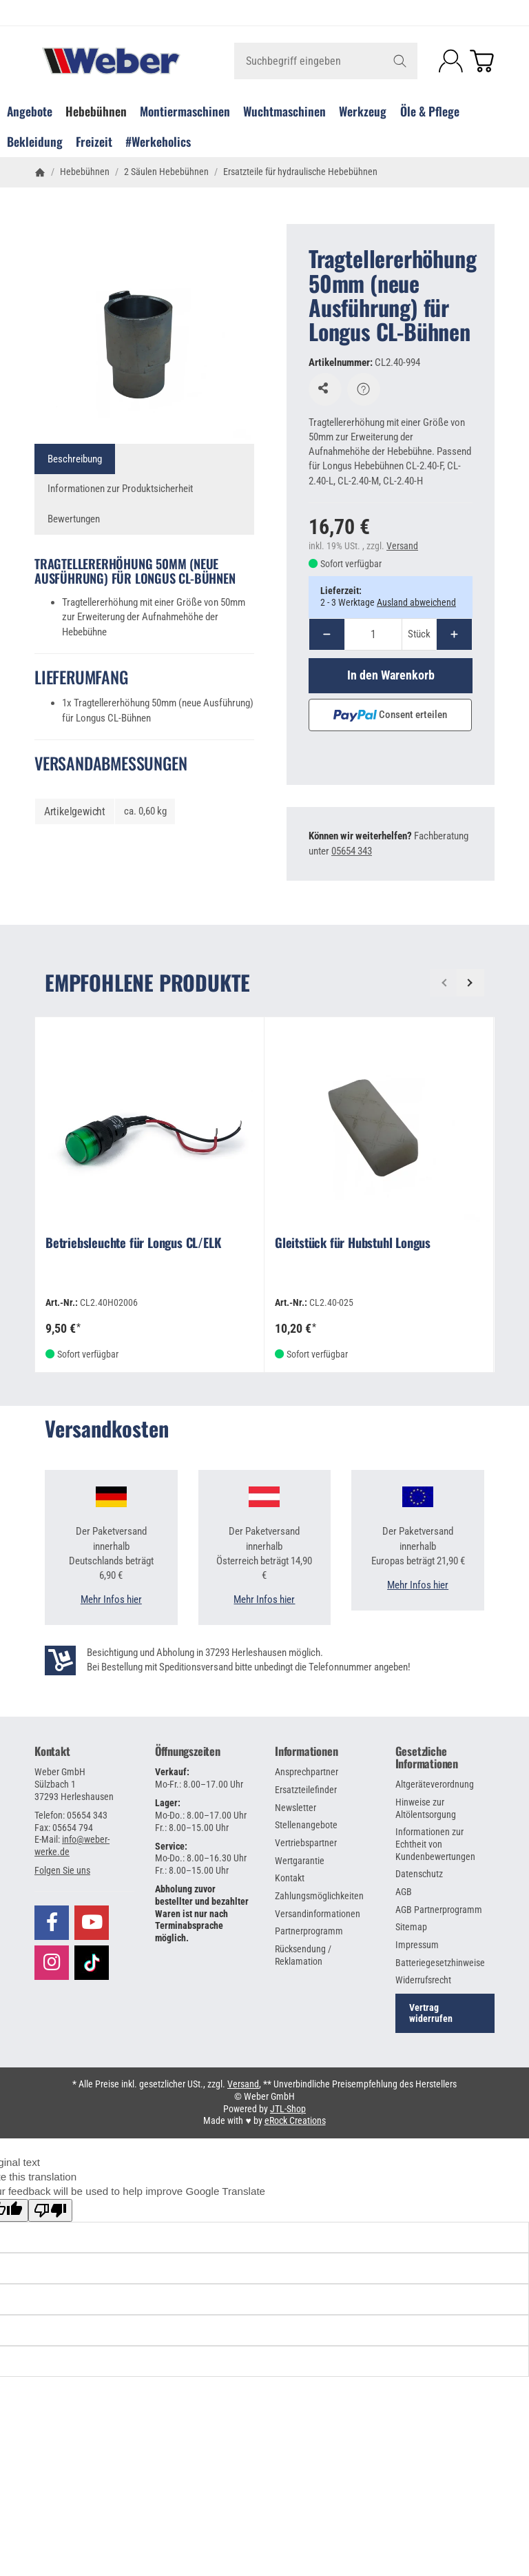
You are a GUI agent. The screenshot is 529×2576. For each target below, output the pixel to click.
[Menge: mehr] (454, 634)
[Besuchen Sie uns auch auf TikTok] (91, 1961)
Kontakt (52, 1751)
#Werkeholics (158, 141)
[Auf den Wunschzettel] (325, 389)
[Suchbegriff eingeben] (326, 61)
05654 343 (351, 851)
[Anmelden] (451, 61)
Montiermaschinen (185, 111)
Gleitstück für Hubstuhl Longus (353, 1243)
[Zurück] (443, 982)
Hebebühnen (96, 111)
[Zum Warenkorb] (482, 61)
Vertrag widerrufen (431, 2013)
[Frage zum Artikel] (363, 389)
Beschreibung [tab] (75, 459)
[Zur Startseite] (111, 61)
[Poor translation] (50, 2210)
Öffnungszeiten (187, 1751)
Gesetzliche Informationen (426, 1757)
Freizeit (94, 141)
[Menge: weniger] (327, 634)
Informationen (306, 1751)
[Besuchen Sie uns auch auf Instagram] (51, 1962)
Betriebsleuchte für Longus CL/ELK (132, 1243)
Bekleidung (35, 141)
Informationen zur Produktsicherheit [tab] (120, 488)
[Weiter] (470, 982)
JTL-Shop (288, 2108)
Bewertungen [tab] (74, 519)
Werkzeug (362, 111)
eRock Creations (295, 2120)
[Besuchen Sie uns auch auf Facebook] (51, 1922)
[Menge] (373, 634)
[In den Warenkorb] (391, 675)
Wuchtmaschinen (284, 111)
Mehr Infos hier (111, 1599)
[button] (62, 1870)
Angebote (29, 111)
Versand (402, 545)
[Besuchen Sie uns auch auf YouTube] (91, 1922)
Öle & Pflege (429, 111)
